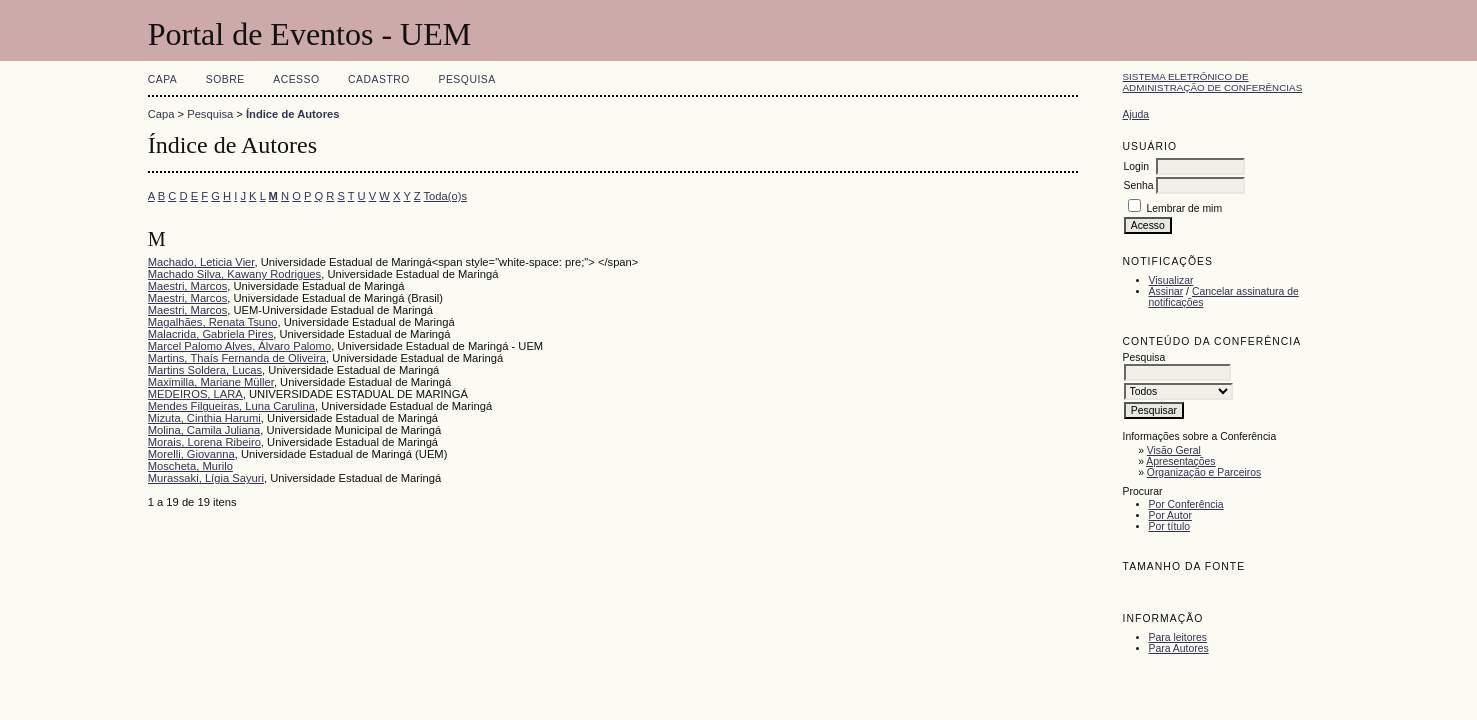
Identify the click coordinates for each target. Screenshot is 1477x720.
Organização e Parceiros (1204, 472)
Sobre (225, 79)
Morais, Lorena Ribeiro (204, 442)
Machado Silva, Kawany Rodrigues (235, 274)
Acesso (296, 79)
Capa (163, 79)
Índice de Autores (292, 114)
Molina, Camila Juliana (204, 430)
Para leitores (1178, 637)
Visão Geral (1174, 450)
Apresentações (1180, 461)
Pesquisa (466, 79)
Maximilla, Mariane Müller (211, 382)
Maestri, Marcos (188, 286)
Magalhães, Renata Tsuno (213, 322)
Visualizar (1171, 280)
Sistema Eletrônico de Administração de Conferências (1213, 82)
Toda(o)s (446, 196)
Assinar (1166, 291)
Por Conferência (1186, 504)
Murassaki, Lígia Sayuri (206, 478)
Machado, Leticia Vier (201, 262)
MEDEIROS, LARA (195, 394)
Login (1136, 166)
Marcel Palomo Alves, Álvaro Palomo (239, 346)
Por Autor (1170, 515)
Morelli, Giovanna (191, 454)
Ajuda (1136, 114)
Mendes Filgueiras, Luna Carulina (231, 406)
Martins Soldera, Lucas (205, 370)
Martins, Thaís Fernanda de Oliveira (237, 358)
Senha (1139, 185)
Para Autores (1179, 648)
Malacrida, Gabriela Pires (211, 334)
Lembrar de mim (1184, 208)
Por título (1170, 526)
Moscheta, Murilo (190, 466)
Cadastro (379, 79)
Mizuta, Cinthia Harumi (204, 418)
